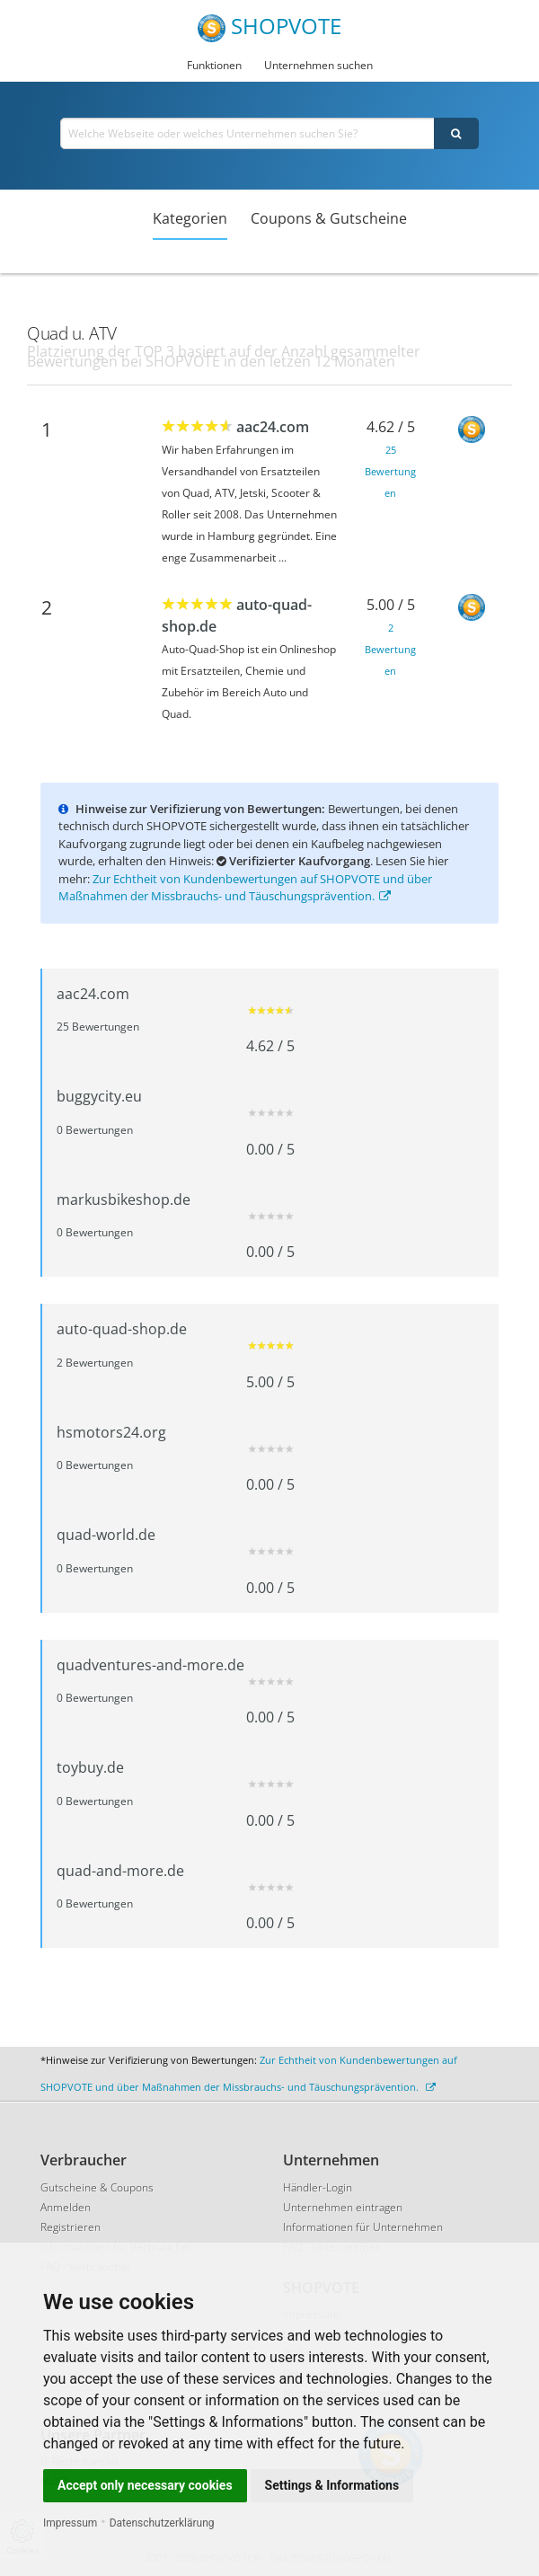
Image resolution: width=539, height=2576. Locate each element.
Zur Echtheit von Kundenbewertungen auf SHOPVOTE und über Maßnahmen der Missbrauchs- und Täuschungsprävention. (245, 888)
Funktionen (214, 65)
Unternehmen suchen (318, 65)
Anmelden (65, 2207)
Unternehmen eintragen (342, 2207)
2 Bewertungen (390, 649)
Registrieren (70, 2227)
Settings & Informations (332, 2485)
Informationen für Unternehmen (363, 2227)
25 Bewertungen (390, 471)
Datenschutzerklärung (162, 2523)
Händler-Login (317, 2187)
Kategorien (190, 218)
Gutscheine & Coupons (97, 2187)
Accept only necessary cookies (145, 2485)
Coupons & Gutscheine (329, 218)
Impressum (70, 2523)
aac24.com (272, 427)
